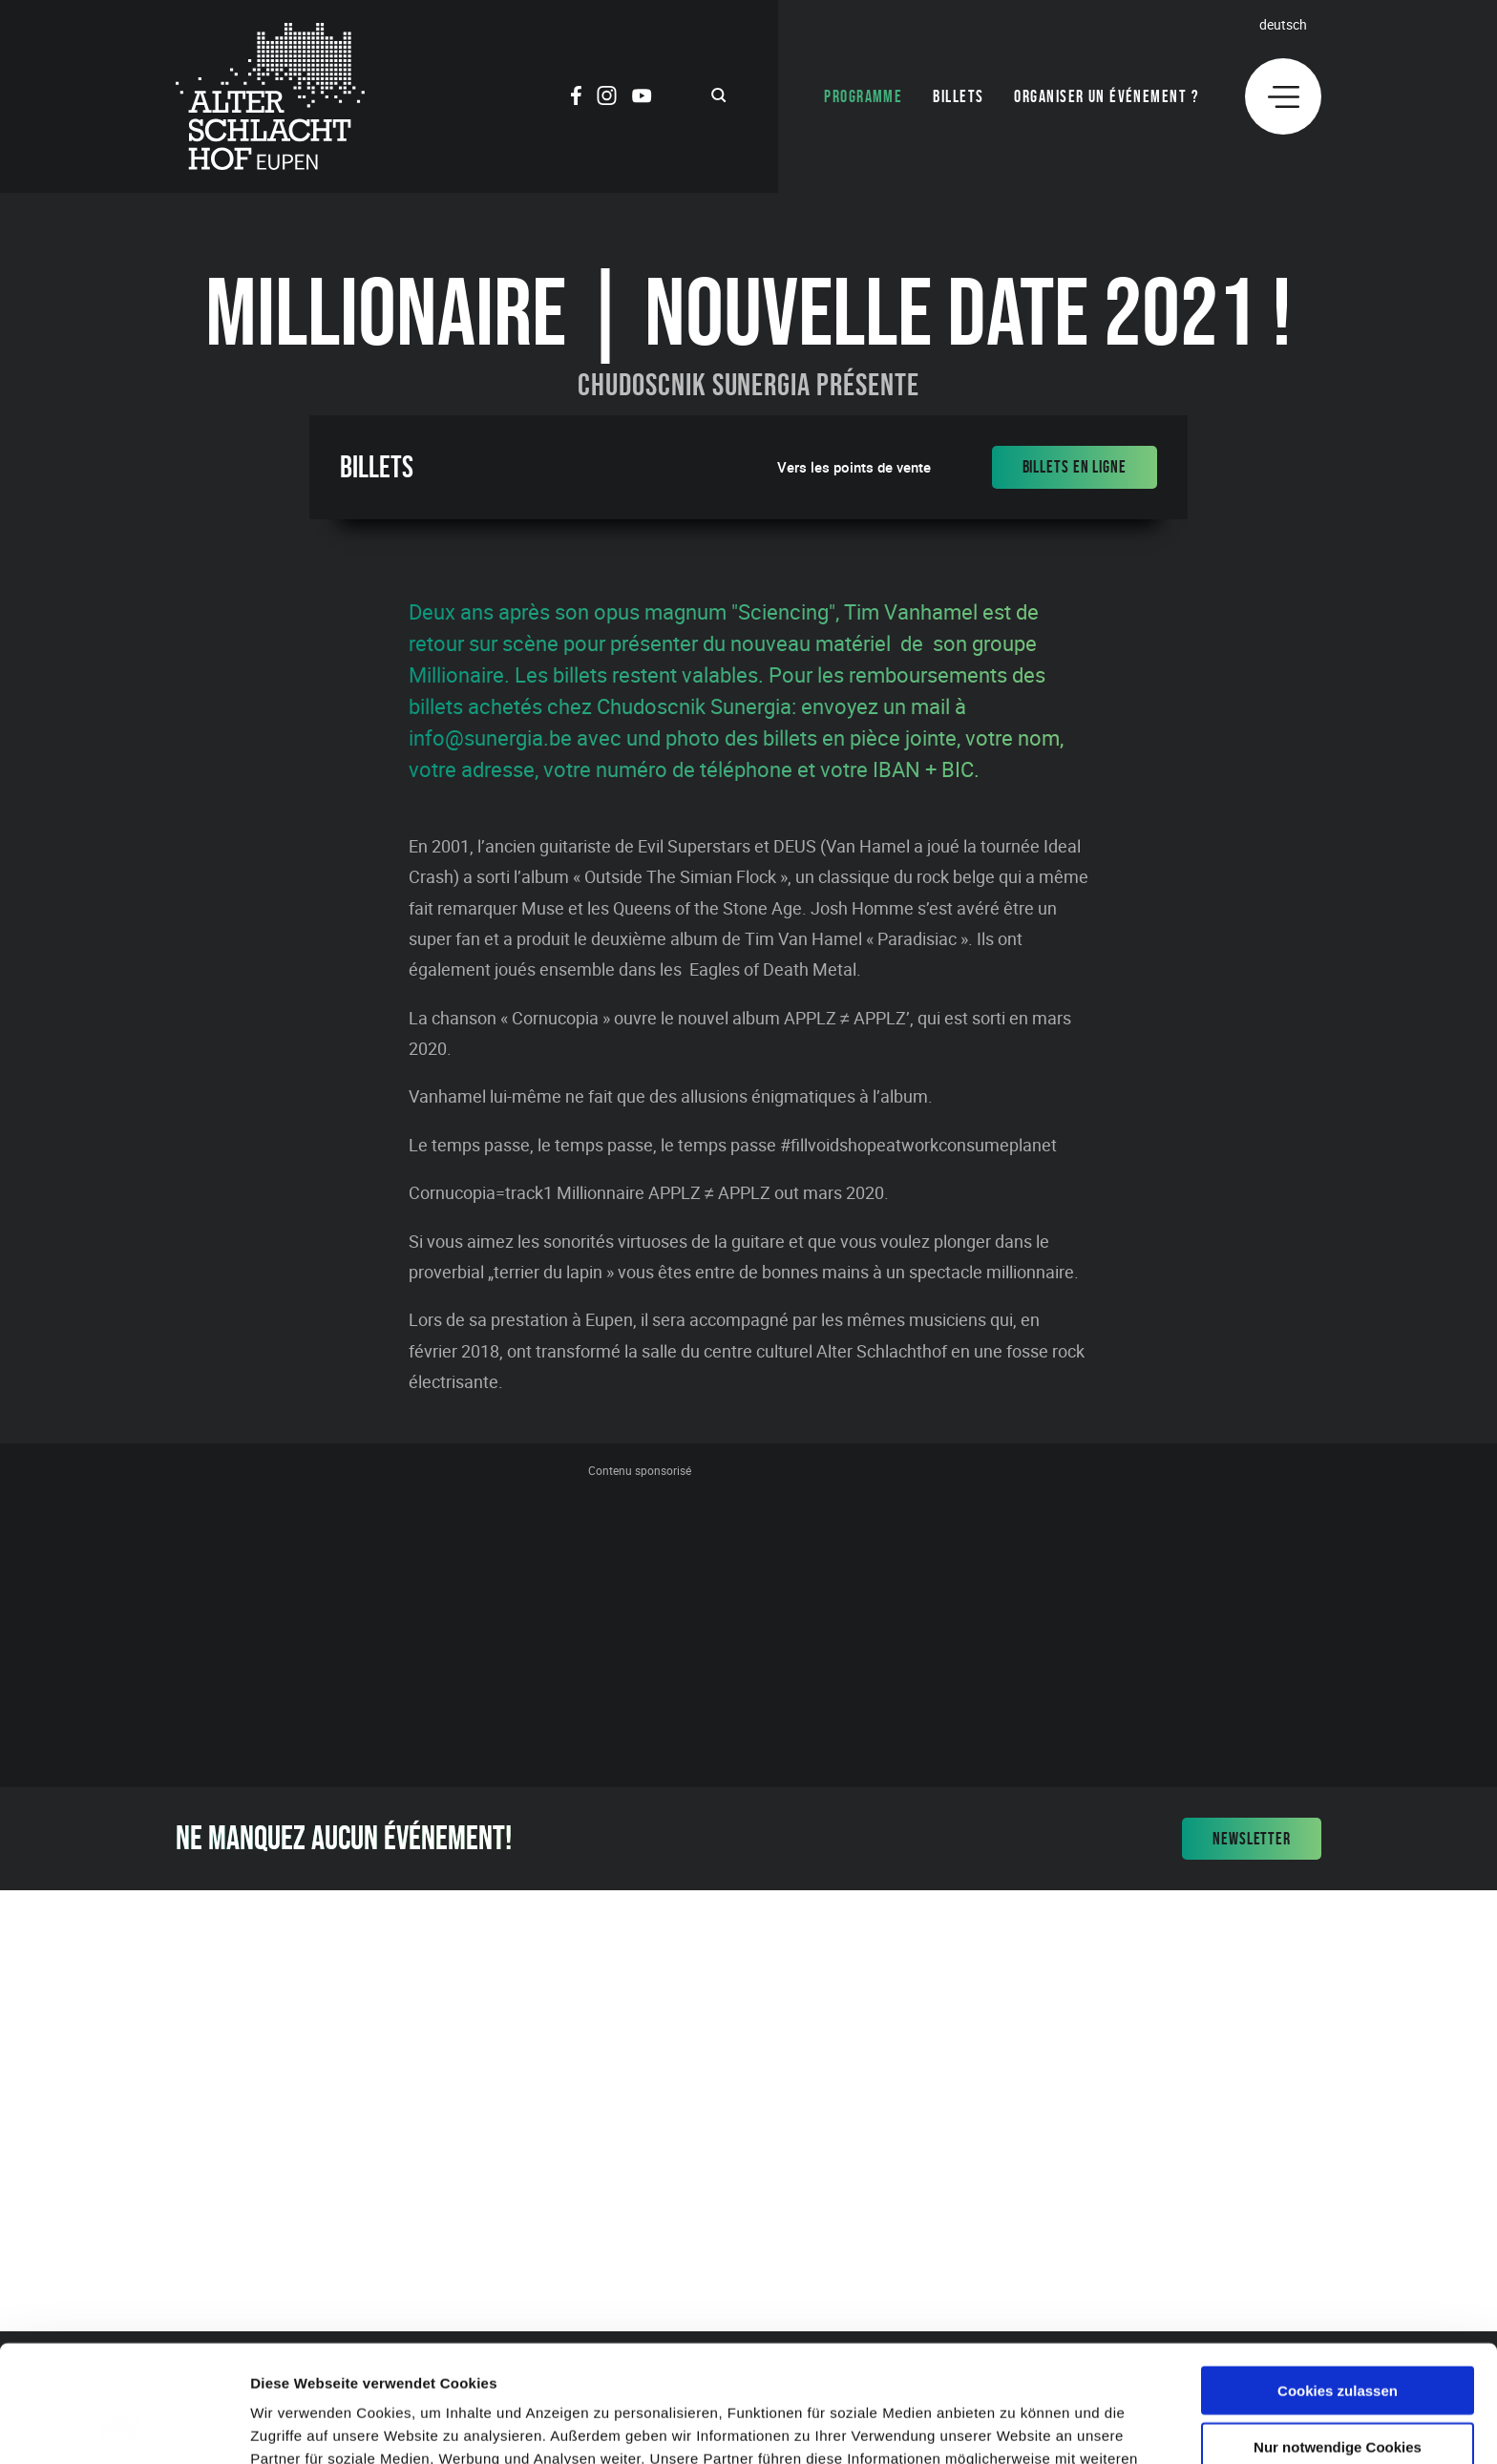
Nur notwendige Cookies (1338, 2330)
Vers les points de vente (854, 467)
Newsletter (1251, 1838)
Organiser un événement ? (1106, 96)
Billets (958, 96)
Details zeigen (1015, 2426)
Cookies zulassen (1337, 2273)
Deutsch (1283, 24)
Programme (863, 96)
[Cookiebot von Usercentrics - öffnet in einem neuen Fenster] (123, 2426)
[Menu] (1283, 96)
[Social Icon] (576, 98)
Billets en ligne (1075, 466)
